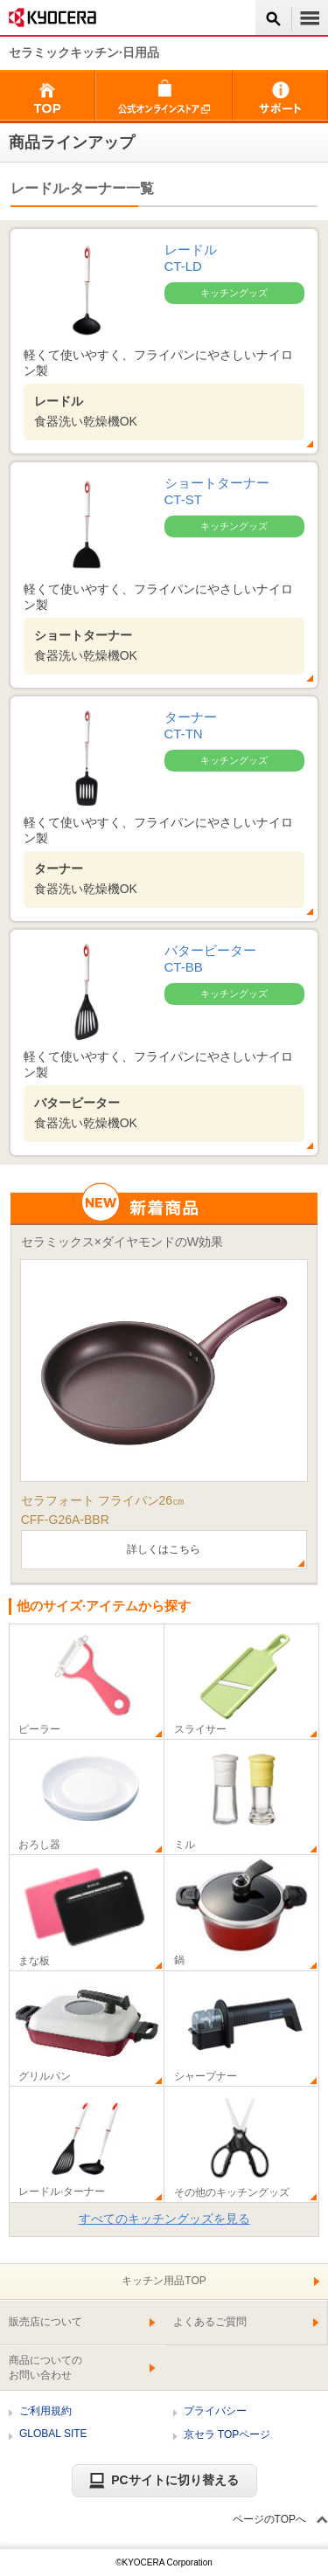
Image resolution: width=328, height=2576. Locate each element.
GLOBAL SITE (53, 2433)
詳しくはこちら (163, 1549)
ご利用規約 (45, 2411)
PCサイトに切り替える (163, 2480)
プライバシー (215, 2411)
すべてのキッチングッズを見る (164, 2219)
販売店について (45, 2322)
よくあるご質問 (210, 2322)
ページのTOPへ (269, 2519)
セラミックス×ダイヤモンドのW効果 (122, 1242)
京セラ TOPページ (227, 2434)
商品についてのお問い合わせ (45, 2367)
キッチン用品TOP (164, 2281)
